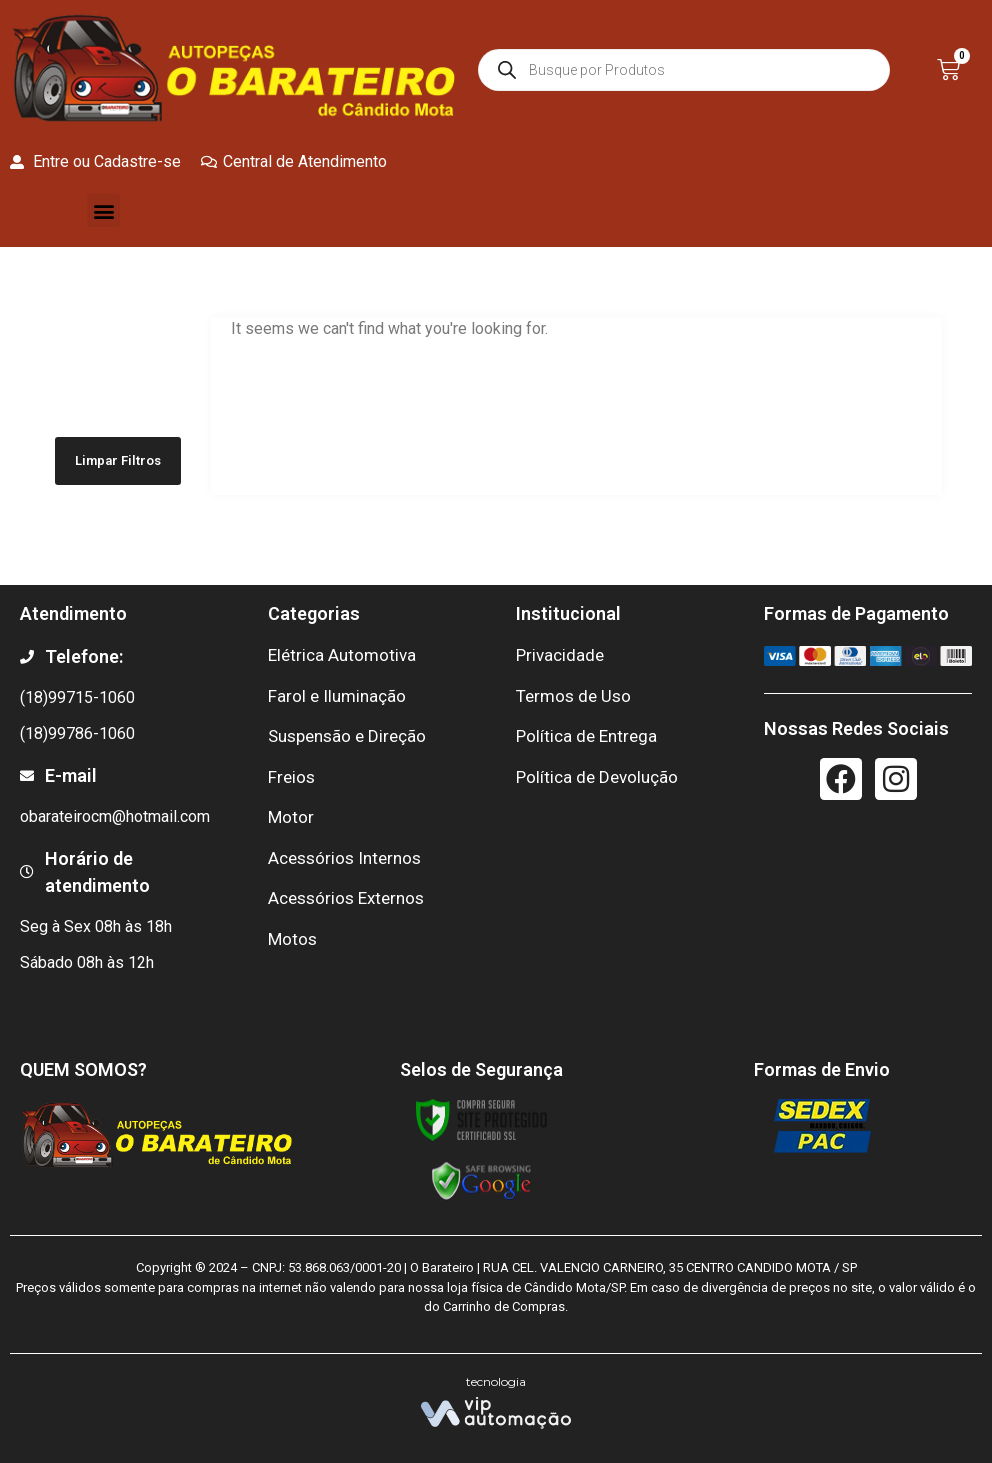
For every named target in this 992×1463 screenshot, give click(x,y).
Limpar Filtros (118, 460)
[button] (103, 210)
